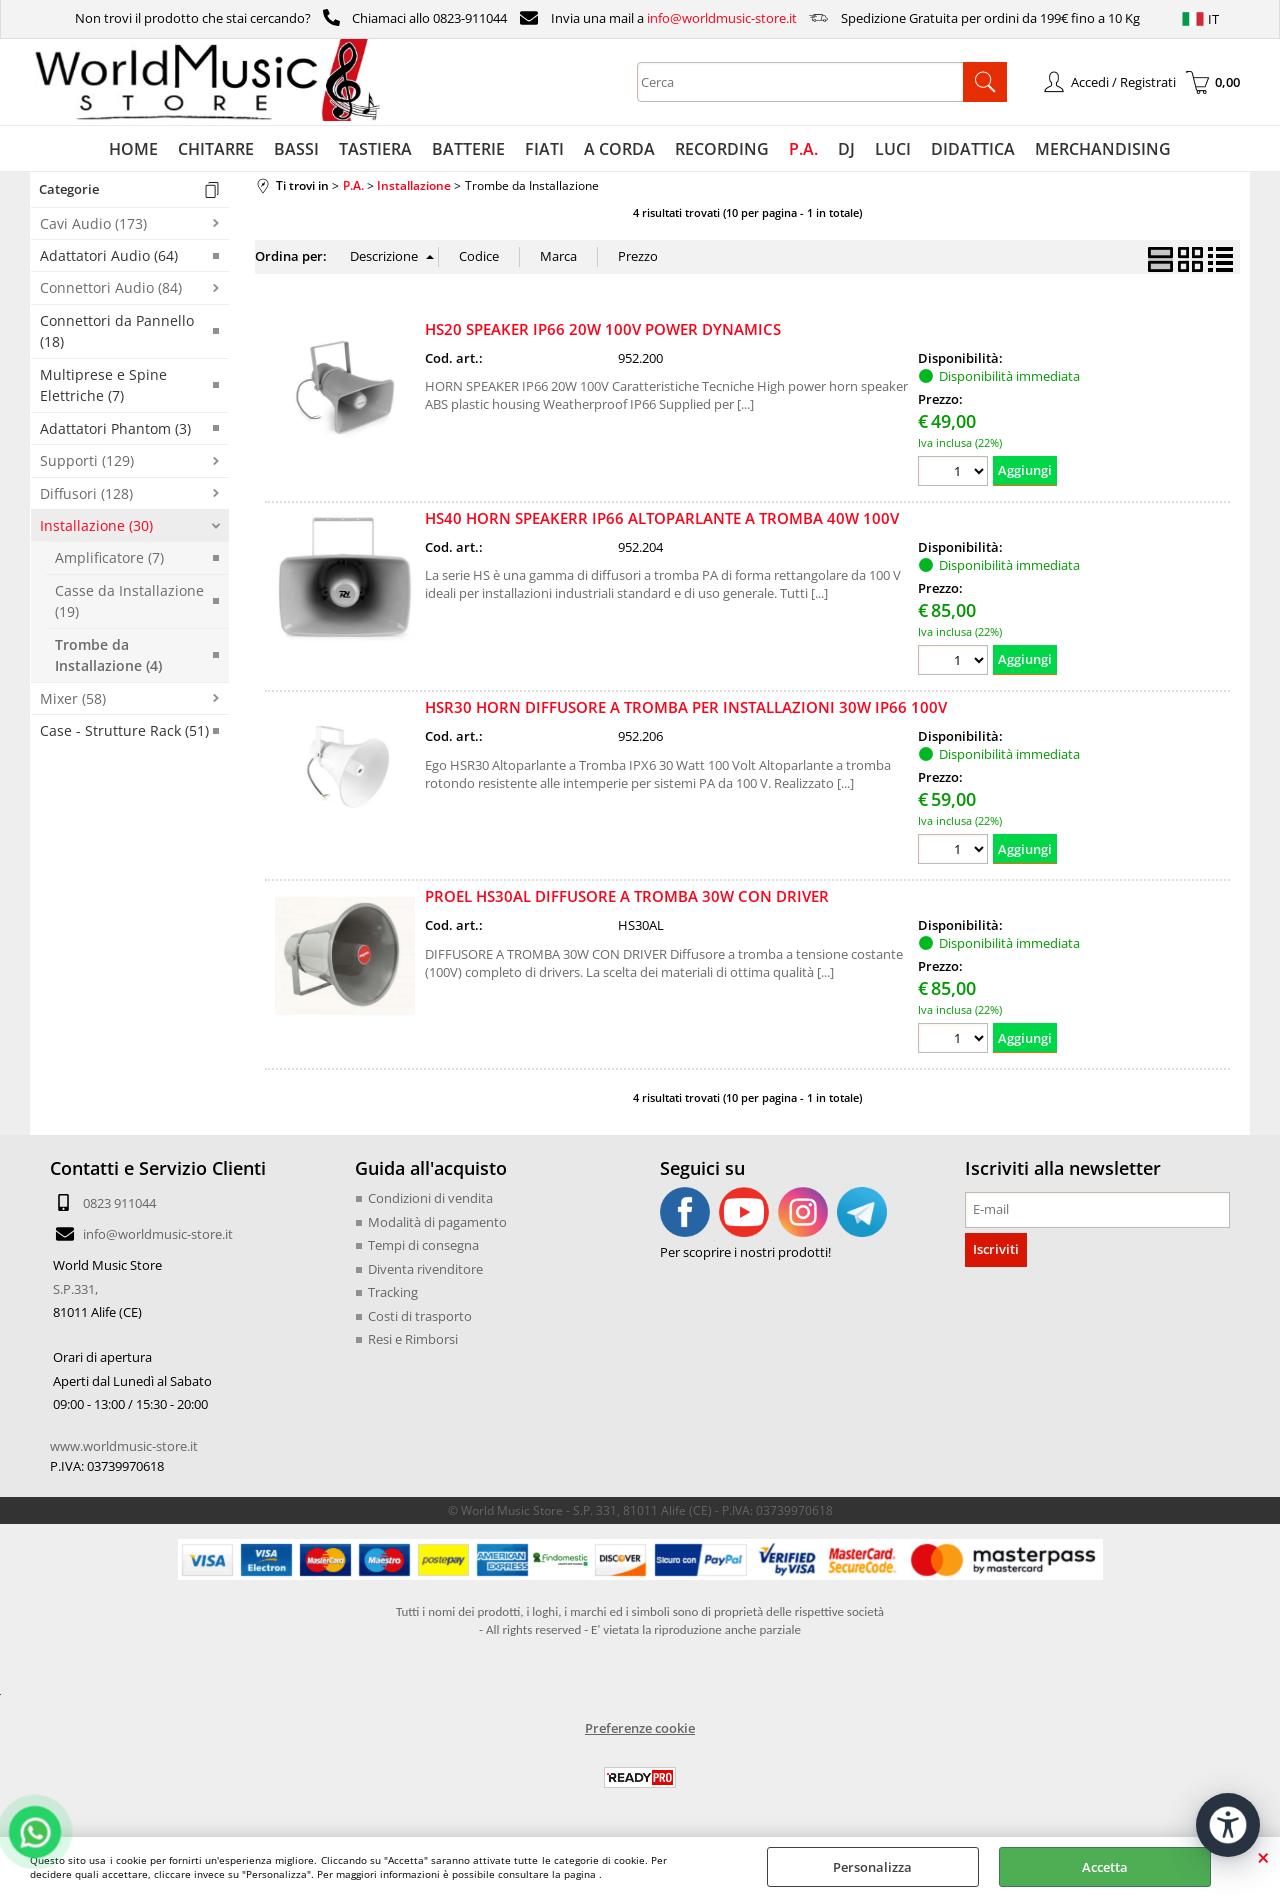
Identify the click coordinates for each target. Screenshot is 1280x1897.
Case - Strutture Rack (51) (124, 730)
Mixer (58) (73, 698)
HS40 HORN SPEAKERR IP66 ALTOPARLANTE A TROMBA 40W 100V (662, 518)
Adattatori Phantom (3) (115, 428)
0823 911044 (119, 1203)
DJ (846, 149)
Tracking (393, 1292)
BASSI (296, 149)
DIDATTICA (973, 149)
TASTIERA (375, 149)
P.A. (803, 149)
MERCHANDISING (1103, 149)
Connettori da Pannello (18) (117, 331)
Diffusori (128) (86, 493)
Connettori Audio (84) (111, 287)
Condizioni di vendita (430, 1198)
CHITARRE (216, 149)
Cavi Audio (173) (93, 223)
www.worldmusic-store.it (124, 1446)
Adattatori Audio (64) (109, 255)
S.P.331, (75, 1289)
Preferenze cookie (640, 1728)
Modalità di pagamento (437, 1222)
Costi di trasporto (420, 1316)
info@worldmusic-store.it (722, 18)
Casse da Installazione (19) (129, 601)
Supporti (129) (87, 460)
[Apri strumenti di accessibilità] (1228, 1825)
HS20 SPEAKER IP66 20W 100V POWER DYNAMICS (603, 329)
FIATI (544, 149)
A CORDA (619, 149)
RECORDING (722, 149)
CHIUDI (1263, 1857)
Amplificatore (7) (109, 557)
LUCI (893, 149)
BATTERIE (468, 149)
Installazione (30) (96, 525)
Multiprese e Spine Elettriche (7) (103, 385)
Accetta (1105, 1867)
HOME (133, 149)
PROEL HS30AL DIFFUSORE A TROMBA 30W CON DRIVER (627, 896)
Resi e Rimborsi (413, 1339)
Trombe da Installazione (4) (108, 655)
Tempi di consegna (423, 1245)
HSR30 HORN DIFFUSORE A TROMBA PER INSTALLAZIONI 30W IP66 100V (686, 707)
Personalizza (872, 1867)
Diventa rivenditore (425, 1269)
